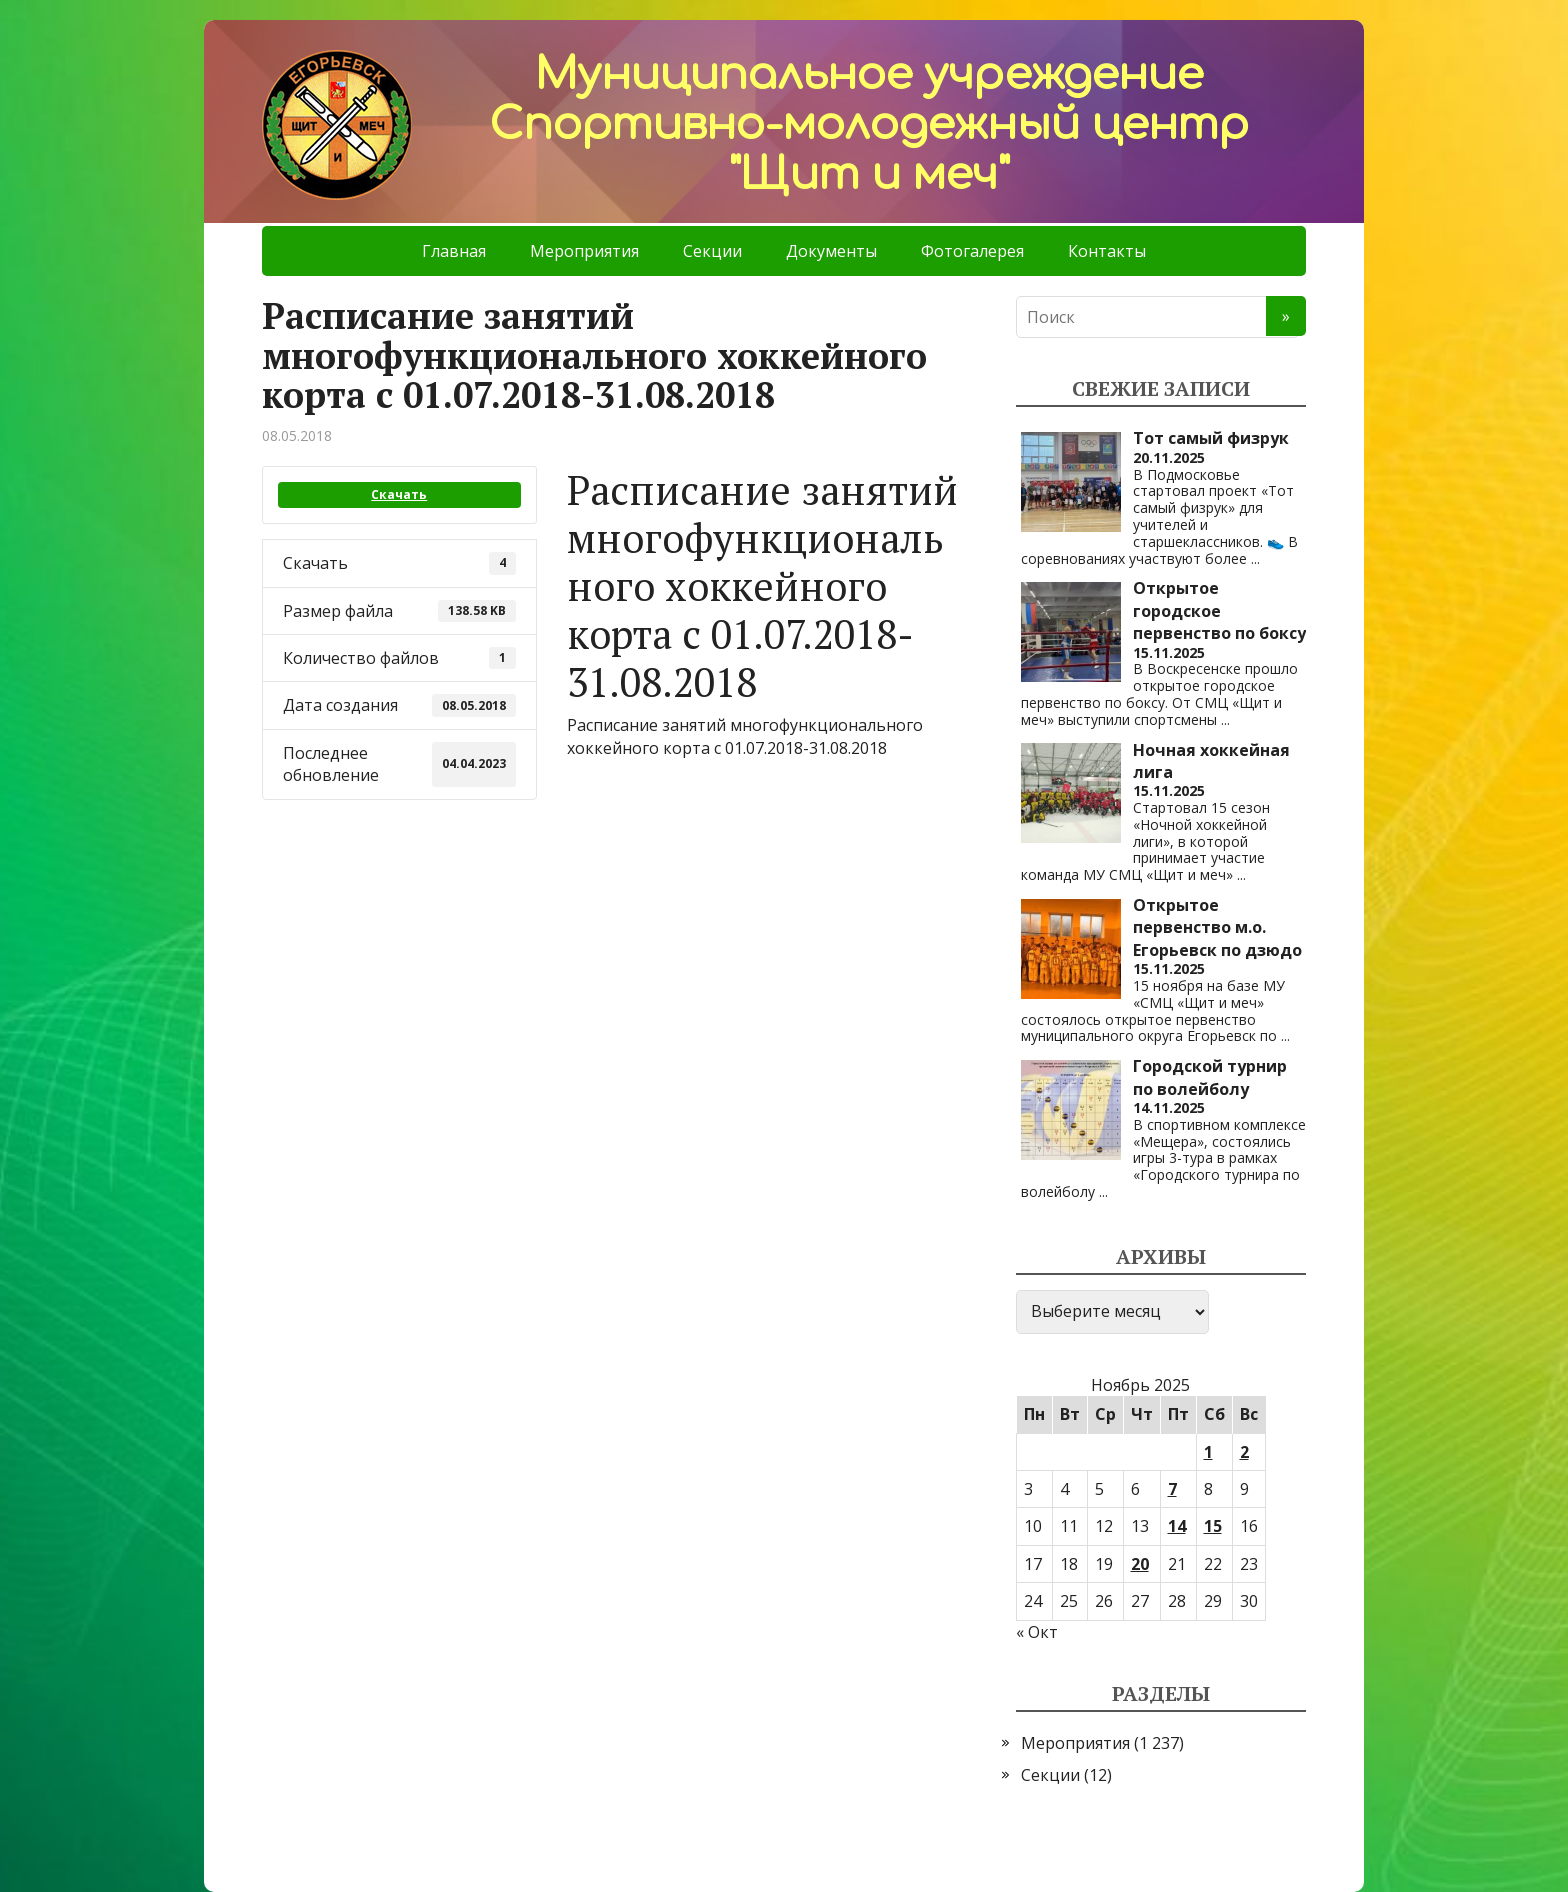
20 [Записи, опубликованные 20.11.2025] (1140, 1564)
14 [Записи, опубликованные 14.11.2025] (1177, 1526)
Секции (712, 251)
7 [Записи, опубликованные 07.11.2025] (1172, 1489)
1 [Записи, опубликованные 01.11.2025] (1208, 1452)
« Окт (1037, 1632)
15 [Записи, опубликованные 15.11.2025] (1213, 1526)
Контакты (1107, 251)
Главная (454, 251)
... (1255, 558)
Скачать (399, 494)
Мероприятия (584, 251)
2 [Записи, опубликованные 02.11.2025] (1244, 1452)
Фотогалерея (972, 251)
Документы (831, 251)
